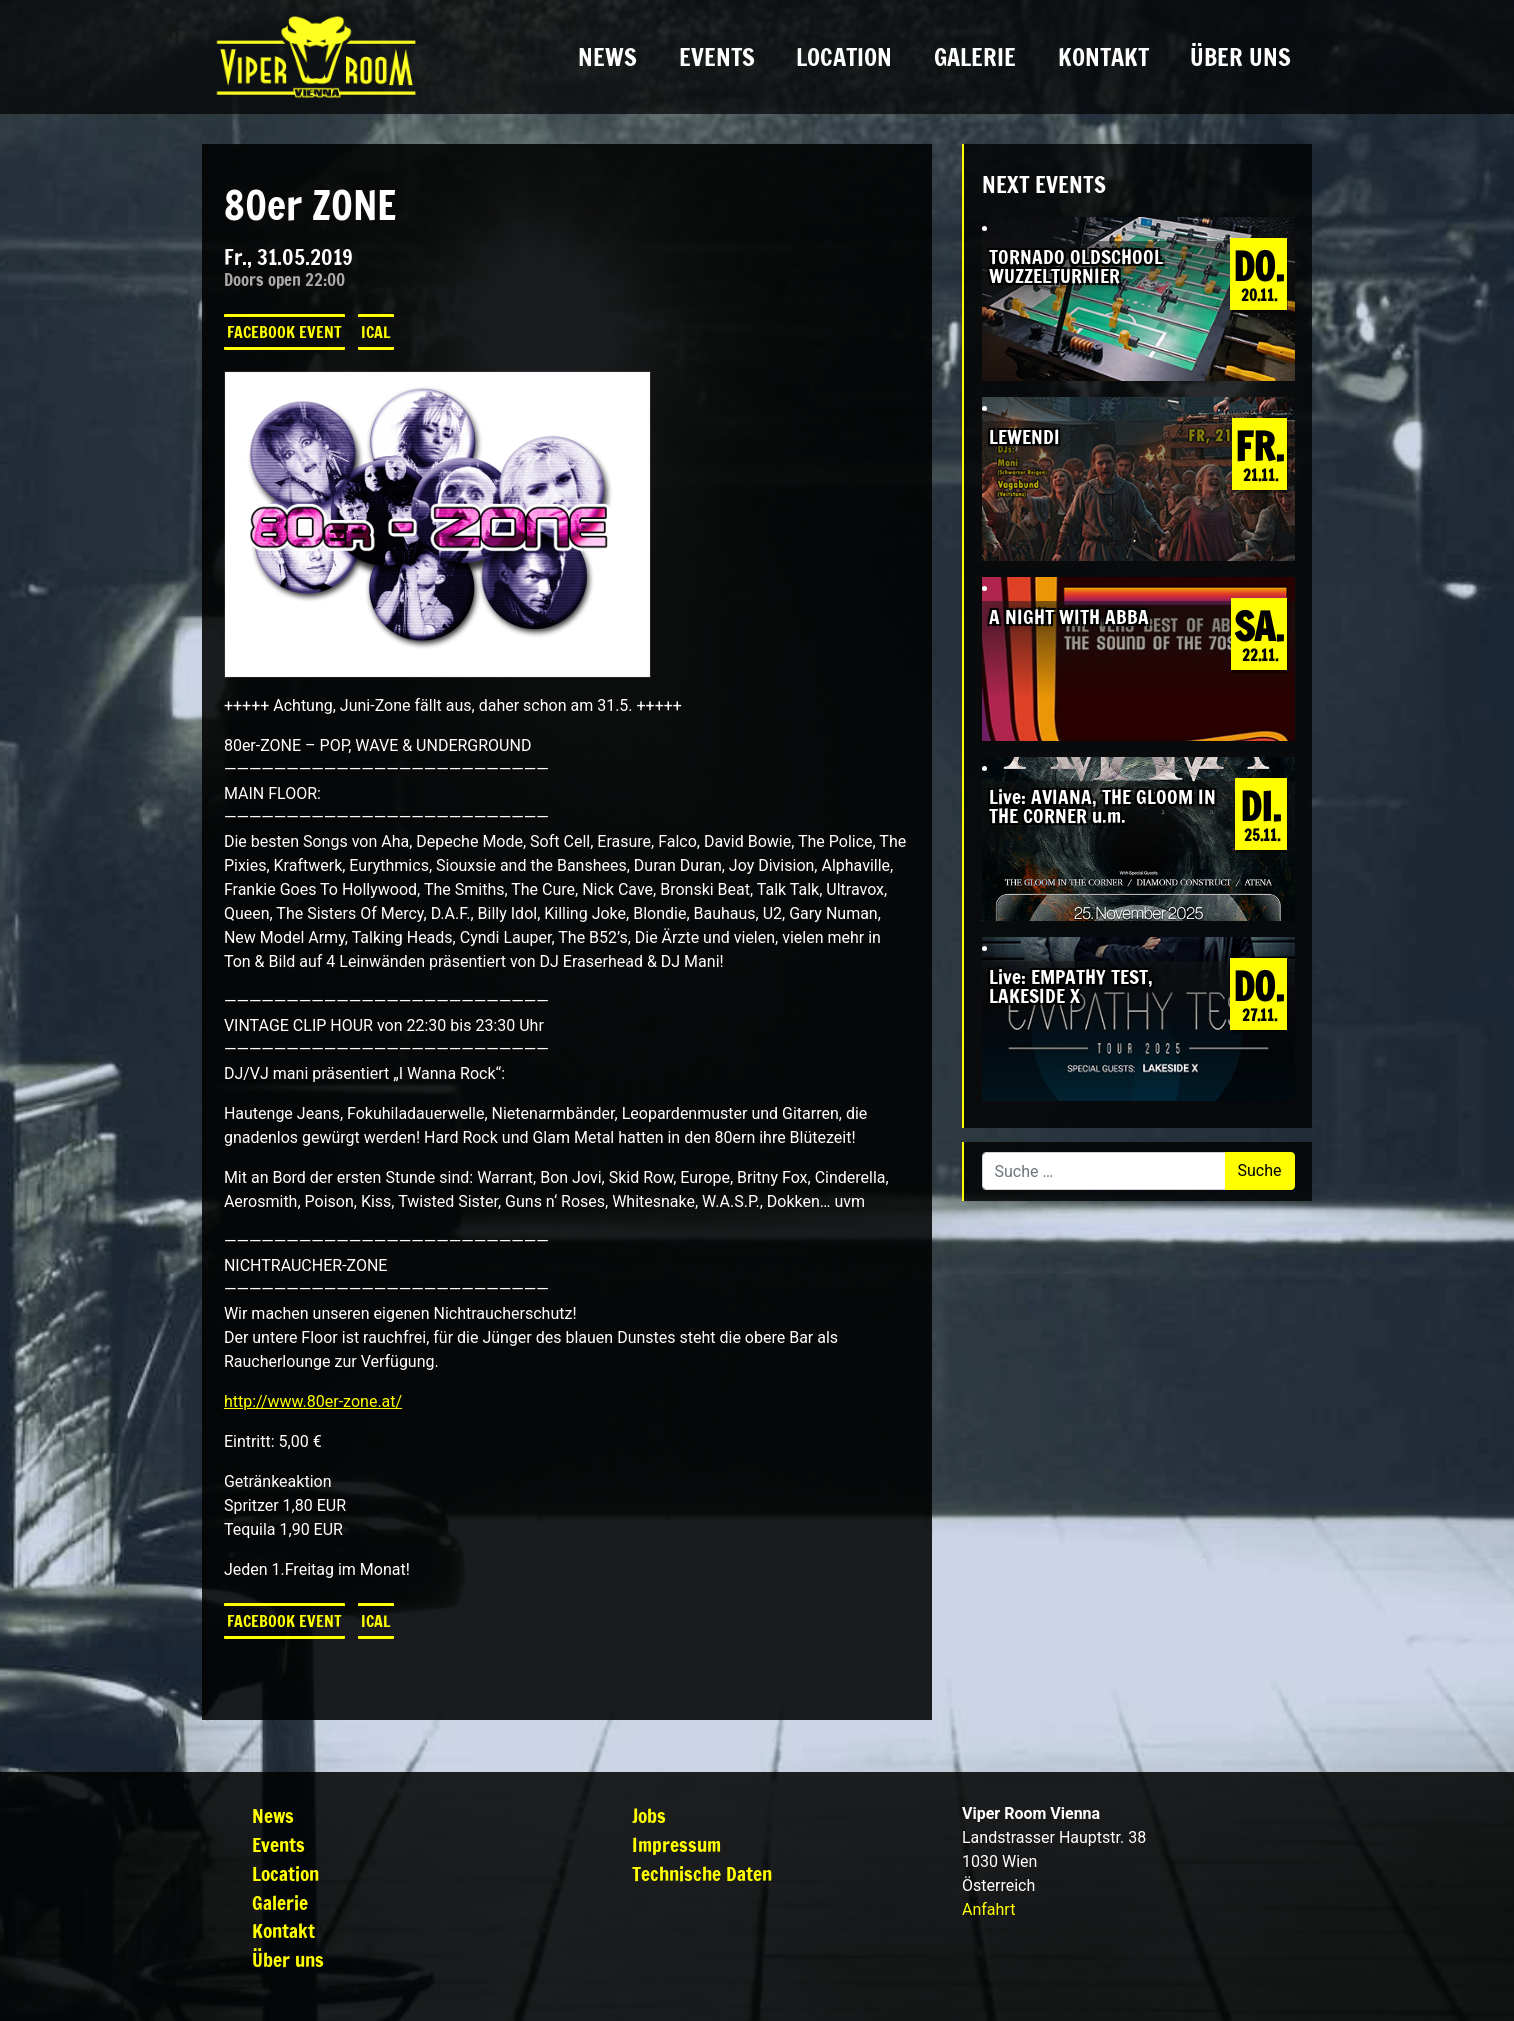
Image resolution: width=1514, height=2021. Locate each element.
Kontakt (1103, 57)
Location (844, 57)
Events (717, 57)
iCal (376, 332)
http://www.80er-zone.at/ (313, 1401)
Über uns (1240, 57)
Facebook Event (284, 332)
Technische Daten (702, 1873)
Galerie (975, 57)
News (607, 57)
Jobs (649, 1815)
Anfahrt (988, 1909)
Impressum (676, 1844)
